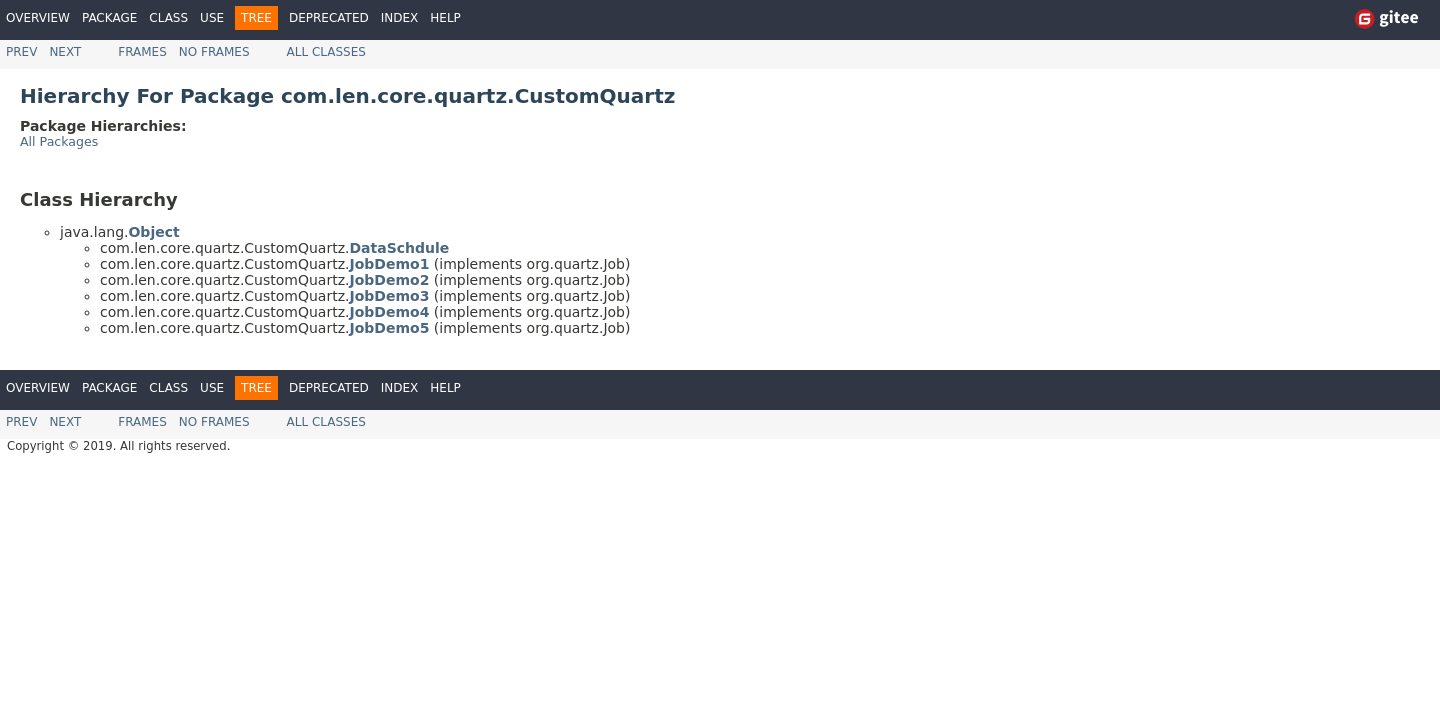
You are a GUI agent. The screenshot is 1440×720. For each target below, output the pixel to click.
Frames (142, 52)
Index (400, 18)
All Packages (59, 141)
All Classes (326, 52)
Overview (38, 18)
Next (65, 52)
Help (445, 18)
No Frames (214, 52)
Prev (21, 52)
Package (109, 18)
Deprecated (329, 18)
